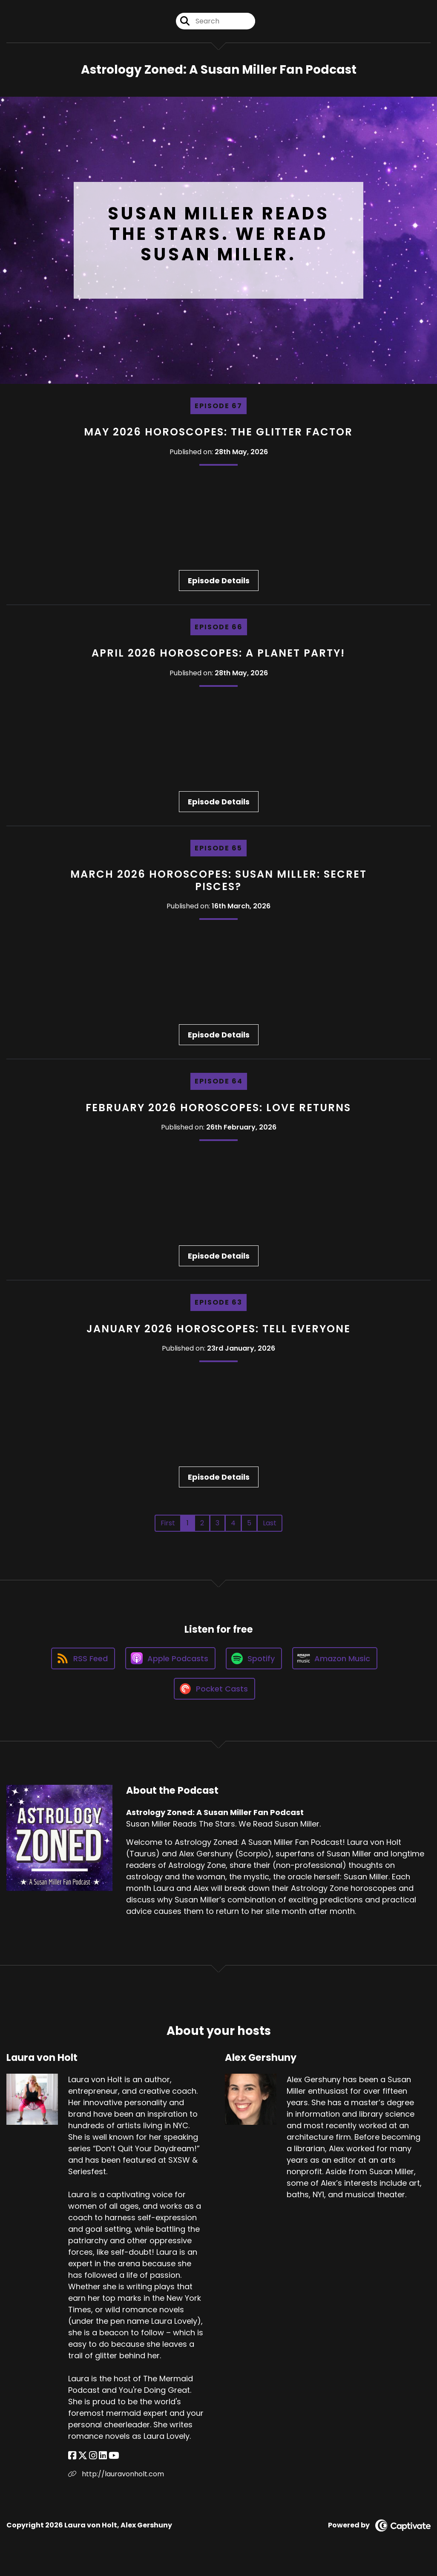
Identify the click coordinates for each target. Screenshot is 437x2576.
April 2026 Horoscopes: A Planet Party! (218, 653)
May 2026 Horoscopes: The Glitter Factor (218, 432)
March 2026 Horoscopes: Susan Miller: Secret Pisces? (218, 880)
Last (269, 1523)
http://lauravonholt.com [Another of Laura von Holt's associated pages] (116, 2474)
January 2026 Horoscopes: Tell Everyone (218, 1329)
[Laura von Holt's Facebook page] (72, 2455)
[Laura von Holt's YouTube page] (114, 2455)
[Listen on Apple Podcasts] (170, 1658)
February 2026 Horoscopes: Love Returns (218, 1108)
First (168, 1523)
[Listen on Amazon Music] (334, 1658)
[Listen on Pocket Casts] (214, 1689)
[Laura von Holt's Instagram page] (93, 2455)
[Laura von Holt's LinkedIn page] (103, 2455)
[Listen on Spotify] (254, 1658)
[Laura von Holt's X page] (82, 2455)
